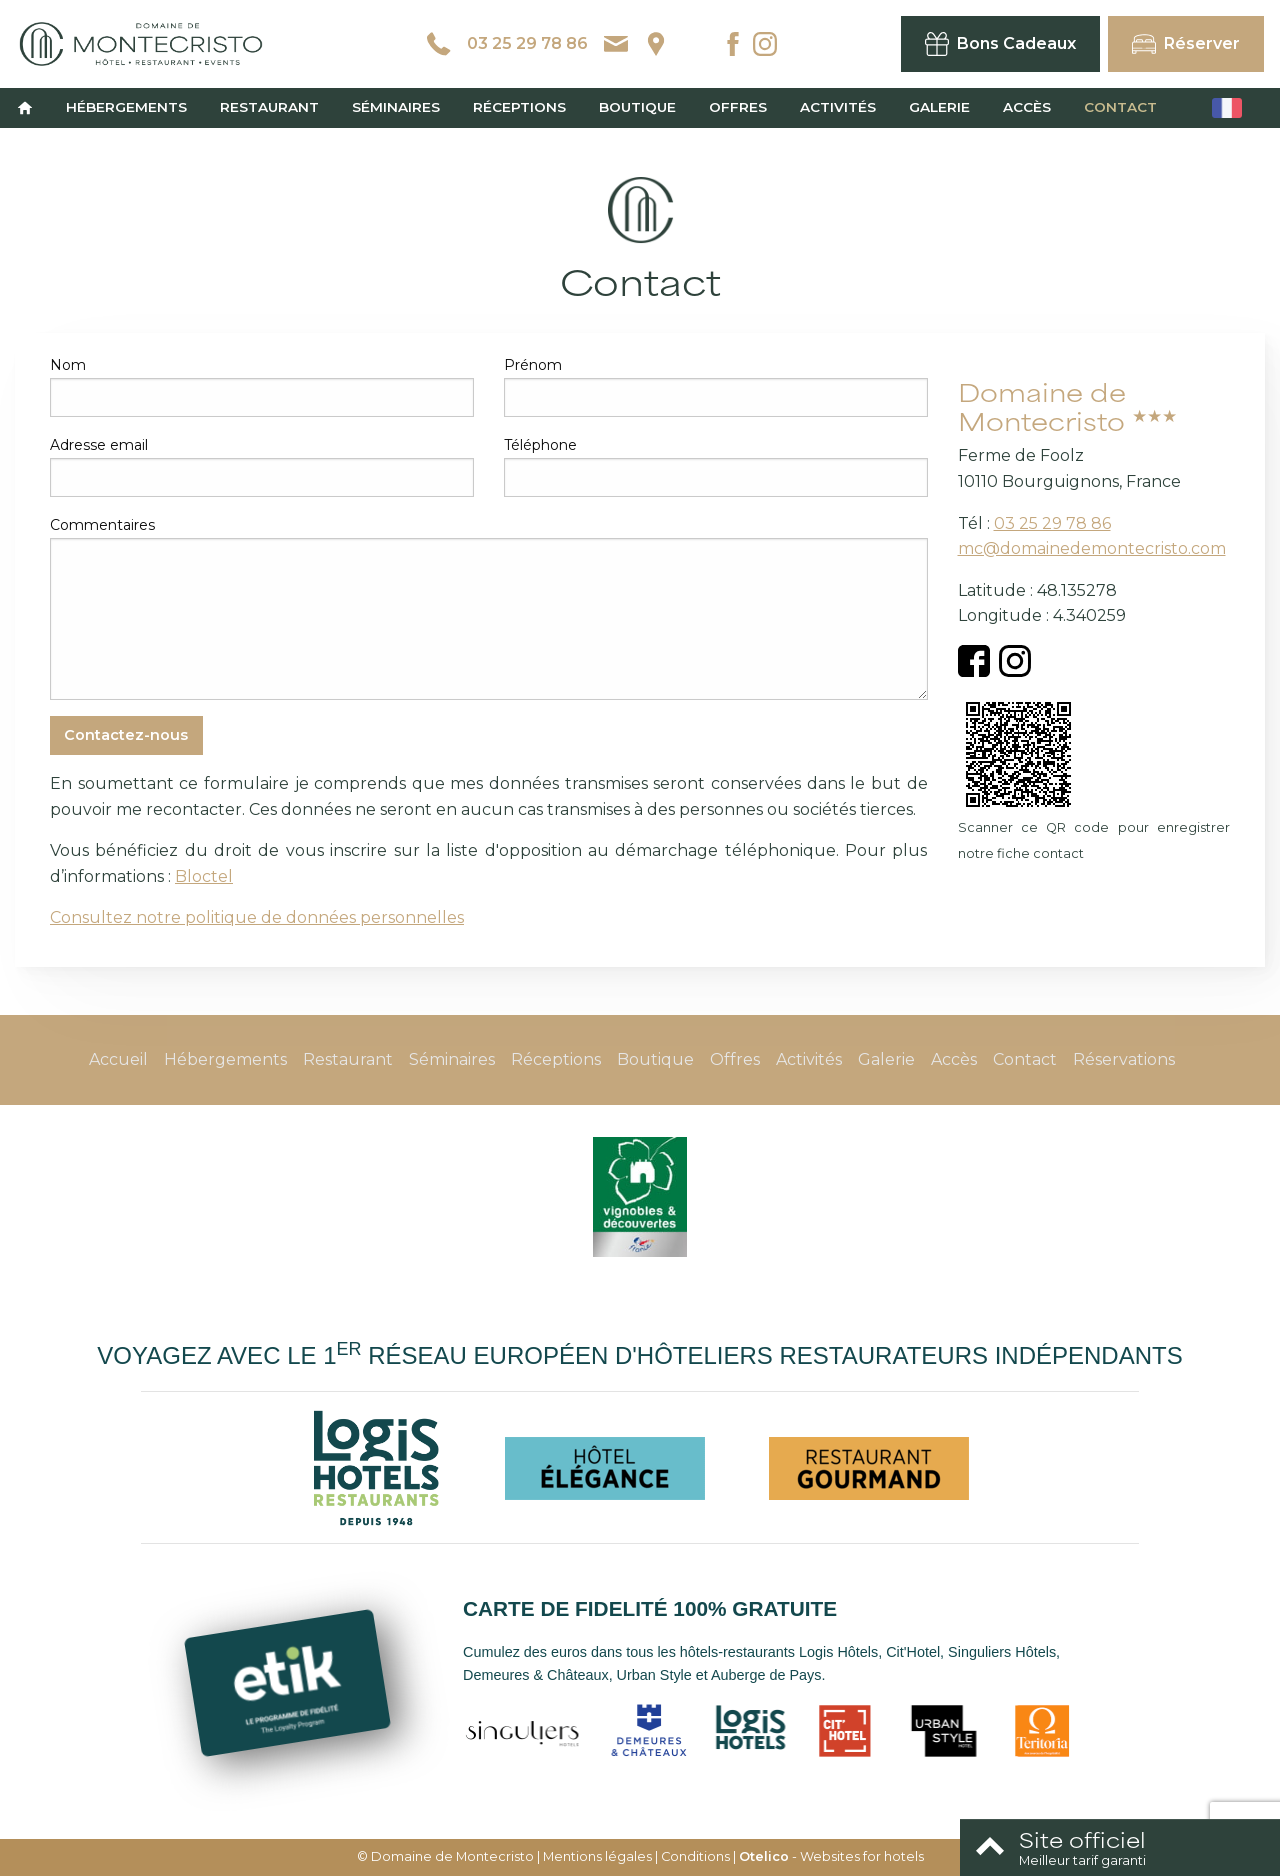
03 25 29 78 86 (1052, 523)
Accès (1027, 107)
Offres (738, 107)
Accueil (118, 1059)
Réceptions (519, 107)
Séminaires (396, 107)
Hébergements (126, 107)
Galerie (939, 107)
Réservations (1124, 1059)
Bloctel (204, 876)
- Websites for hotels (831, 1856)
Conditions (695, 1856)
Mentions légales (597, 1856)
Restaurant (269, 107)
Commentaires (102, 525)
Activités (838, 107)
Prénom (533, 365)
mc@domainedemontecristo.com (1092, 548)
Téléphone (540, 445)
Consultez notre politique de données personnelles (257, 917)
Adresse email (99, 445)
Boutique (637, 107)
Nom (68, 365)
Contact (1120, 107)
